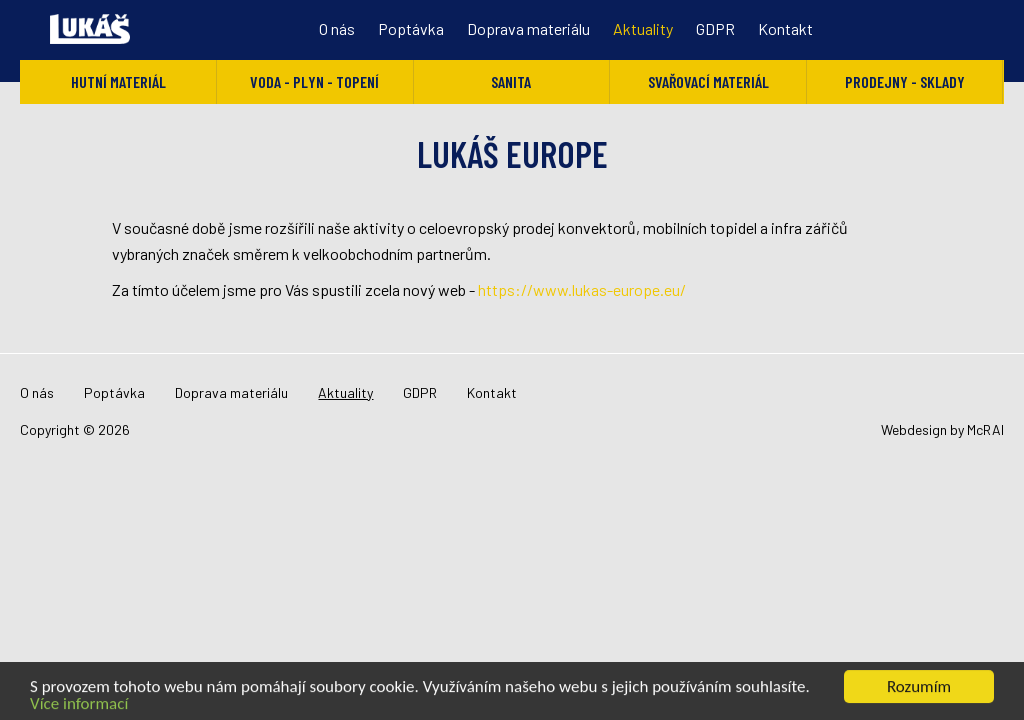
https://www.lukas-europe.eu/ (582, 289)
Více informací (79, 704)
